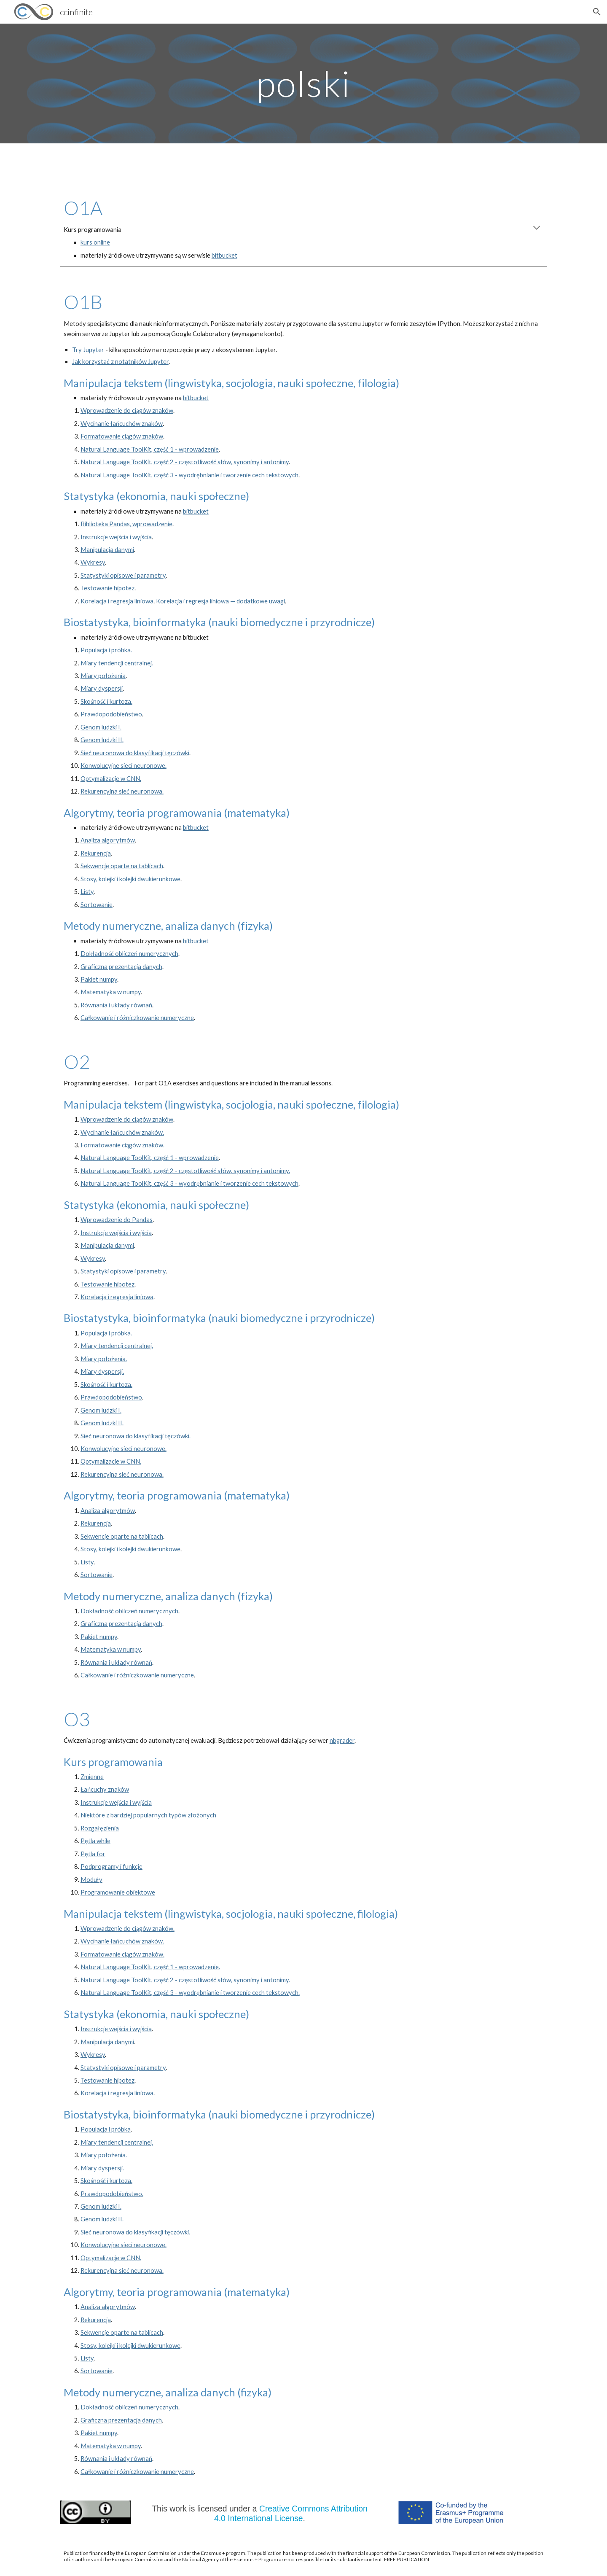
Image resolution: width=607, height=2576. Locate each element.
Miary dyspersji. (102, 1371)
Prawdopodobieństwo (111, 714)
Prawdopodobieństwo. (112, 2193)
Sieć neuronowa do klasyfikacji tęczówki (135, 752)
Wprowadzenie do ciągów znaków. (128, 1928)
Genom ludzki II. (102, 739)
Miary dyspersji (102, 688)
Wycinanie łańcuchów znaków (122, 423)
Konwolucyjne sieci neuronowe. (124, 765)
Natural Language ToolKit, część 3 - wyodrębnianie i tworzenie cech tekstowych (189, 475)
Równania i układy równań (116, 1005)
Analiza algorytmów (108, 840)
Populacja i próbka (106, 2129)
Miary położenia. (104, 1358)
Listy (87, 891)
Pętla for (93, 1853)
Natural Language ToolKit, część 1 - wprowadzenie (150, 449)
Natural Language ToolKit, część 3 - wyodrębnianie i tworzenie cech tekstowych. (190, 1992)
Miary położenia (103, 675)
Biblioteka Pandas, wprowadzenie (126, 524)
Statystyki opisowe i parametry (123, 575)
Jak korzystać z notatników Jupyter (120, 361)
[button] (597, 12)
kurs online (95, 242)
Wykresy (93, 562)
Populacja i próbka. (106, 650)
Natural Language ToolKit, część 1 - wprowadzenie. (150, 1966)
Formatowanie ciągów (111, 436)
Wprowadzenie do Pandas (117, 1219)
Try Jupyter (88, 349)
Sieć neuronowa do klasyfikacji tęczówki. (136, 1436)
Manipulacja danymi (107, 549)
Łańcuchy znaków (105, 1789)
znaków (152, 436)
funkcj (131, 1866)
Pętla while (95, 1840)
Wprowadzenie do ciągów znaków (127, 410)
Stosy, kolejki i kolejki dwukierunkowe (130, 879)
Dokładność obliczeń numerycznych (129, 953)
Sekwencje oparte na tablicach (122, 865)
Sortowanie (97, 904)
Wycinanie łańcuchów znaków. (122, 1132)
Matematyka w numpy (111, 992)
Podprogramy (100, 1866)
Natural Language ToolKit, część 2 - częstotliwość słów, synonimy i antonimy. (185, 1170)
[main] (303, 83)
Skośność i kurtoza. (106, 701)
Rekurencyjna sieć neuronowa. (122, 791)
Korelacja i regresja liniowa (117, 601)
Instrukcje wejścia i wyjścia (116, 537)
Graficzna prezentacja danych (121, 966)
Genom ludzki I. (101, 727)
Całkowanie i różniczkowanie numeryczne (137, 1017)
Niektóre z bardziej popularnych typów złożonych (148, 1815)
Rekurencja (96, 853)
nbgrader (342, 1740)
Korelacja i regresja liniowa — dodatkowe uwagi (220, 601)
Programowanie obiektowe (118, 1892)
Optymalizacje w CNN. (111, 778)
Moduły (91, 1879)
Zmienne (92, 1776)
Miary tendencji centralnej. (117, 663)
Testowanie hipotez (107, 588)
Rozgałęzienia (100, 1828)
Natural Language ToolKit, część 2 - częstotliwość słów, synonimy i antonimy (185, 462)
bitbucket (224, 255)
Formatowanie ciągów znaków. (122, 1145)
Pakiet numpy (99, 979)
